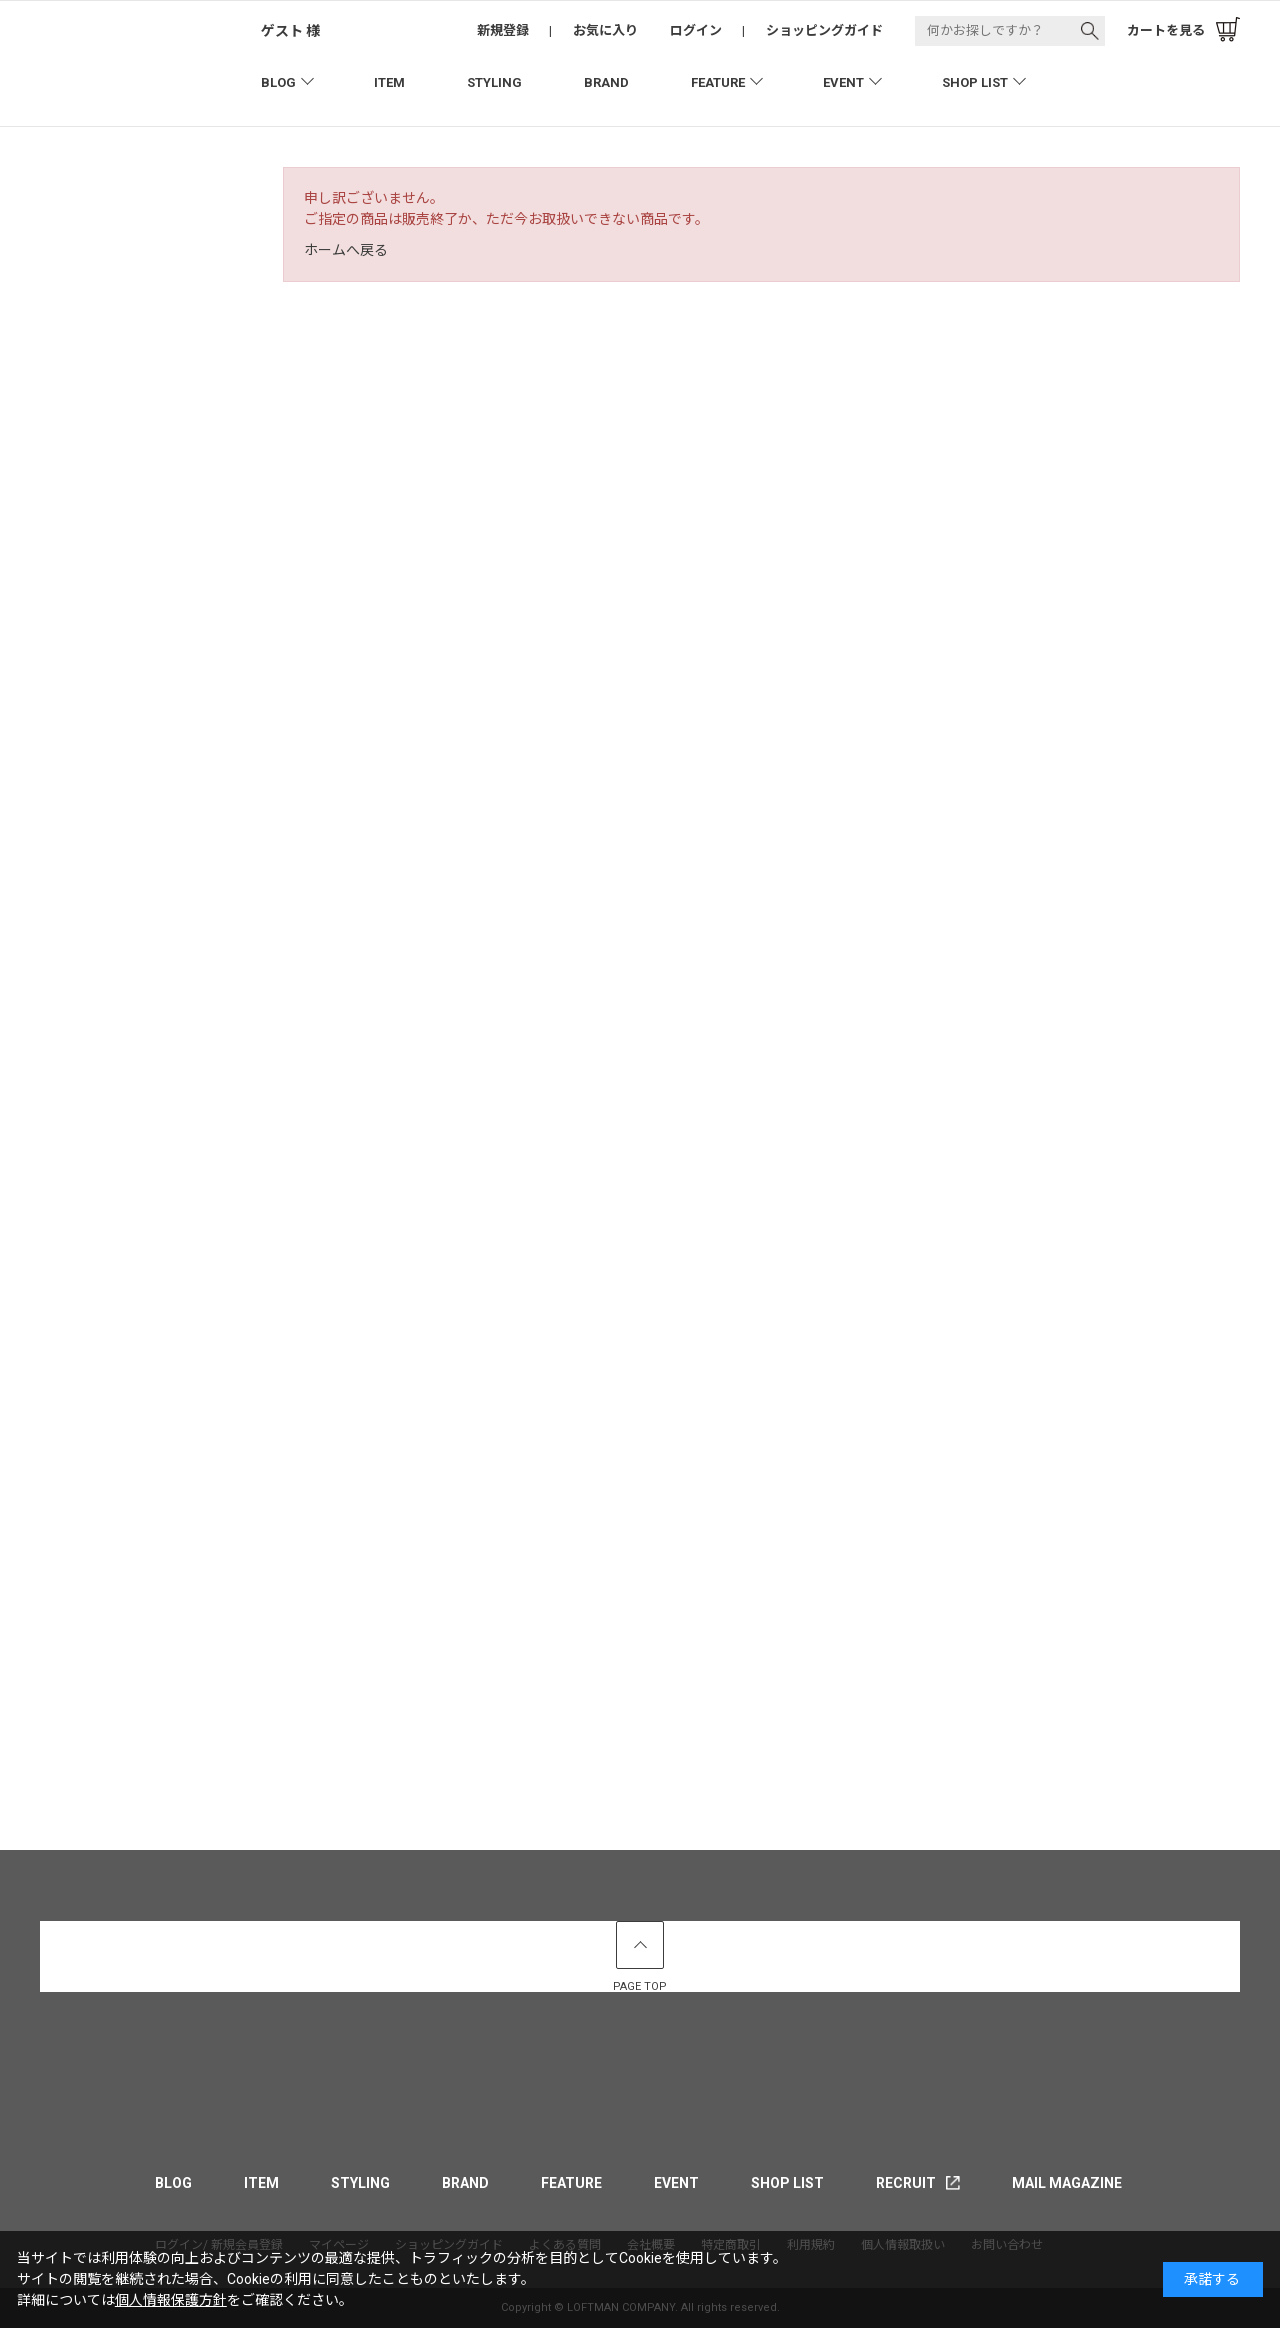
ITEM (389, 82)
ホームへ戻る (346, 250)
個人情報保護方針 (171, 2300)
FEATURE (718, 82)
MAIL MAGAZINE (1067, 2183)
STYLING (494, 82)
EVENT (843, 82)
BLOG (278, 82)
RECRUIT (906, 2183)
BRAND (606, 82)
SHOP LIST (975, 82)
